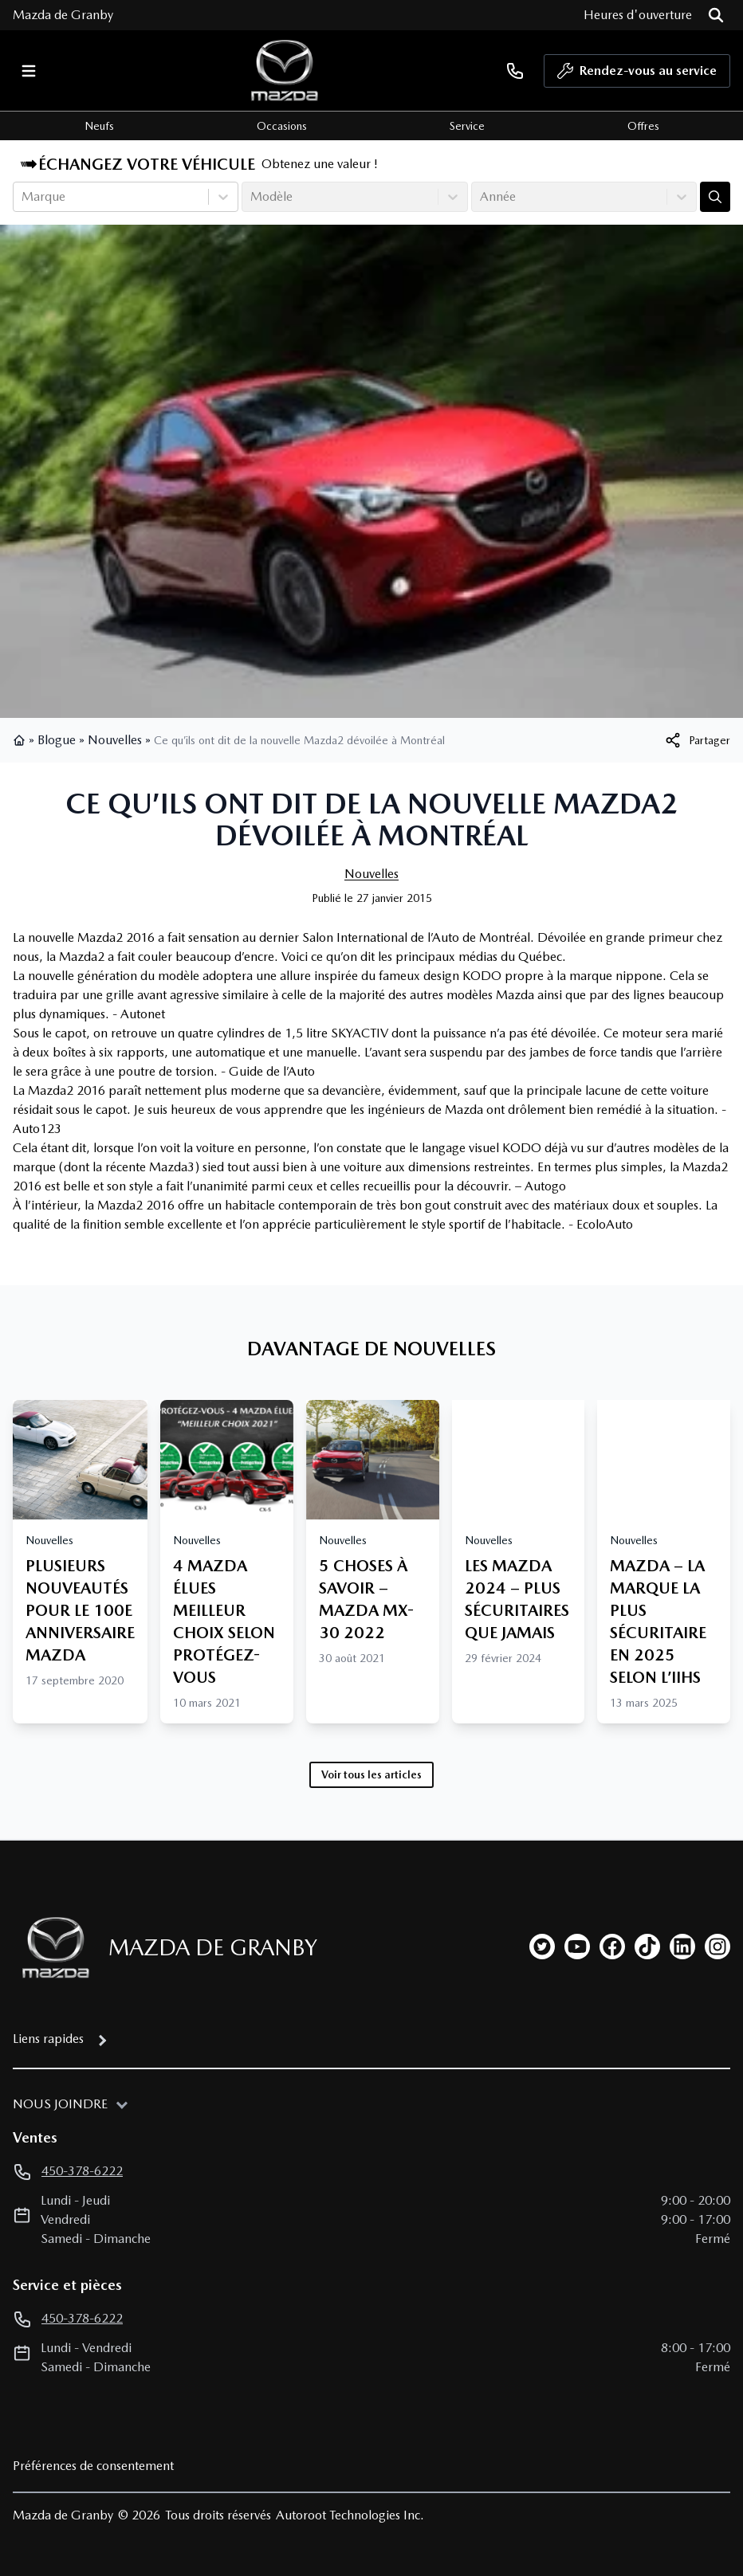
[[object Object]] (696, 740)
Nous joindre (60, 2103)
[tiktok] (647, 1946)
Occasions (282, 126)
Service (467, 126)
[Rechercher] (716, 15)
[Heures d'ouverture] (637, 15)
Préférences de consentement (93, 2465)
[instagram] (717, 1946)
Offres (643, 126)
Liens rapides (48, 2038)
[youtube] (577, 1946)
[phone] (515, 70)
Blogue (56, 739)
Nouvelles (115, 739)
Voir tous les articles (371, 1774)
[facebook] (612, 1946)
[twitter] (542, 1946)
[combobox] (23, 196)
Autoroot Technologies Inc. (350, 2515)
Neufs (99, 126)
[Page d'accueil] (51, 1947)
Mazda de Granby (63, 14)
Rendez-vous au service (636, 75)
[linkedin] (682, 1946)
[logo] (284, 70)
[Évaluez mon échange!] (715, 197)
